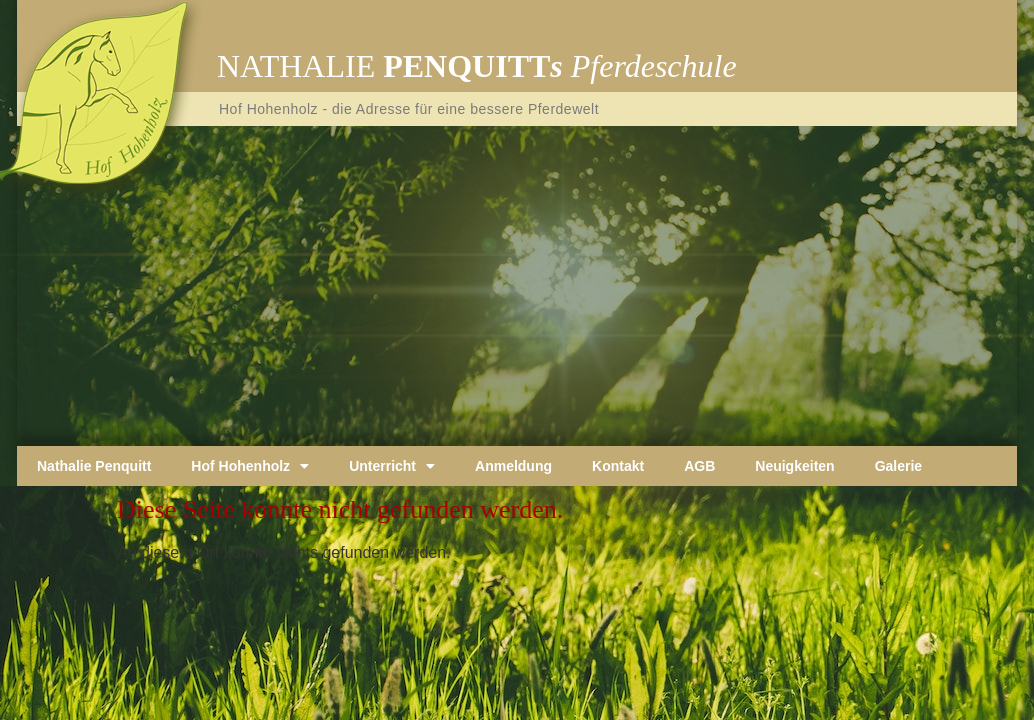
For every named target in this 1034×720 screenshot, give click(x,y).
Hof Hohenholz (250, 466)
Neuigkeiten (794, 466)
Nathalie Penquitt (94, 466)
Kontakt (618, 466)
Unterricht (392, 466)
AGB (699, 466)
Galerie (898, 466)
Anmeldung (513, 466)
